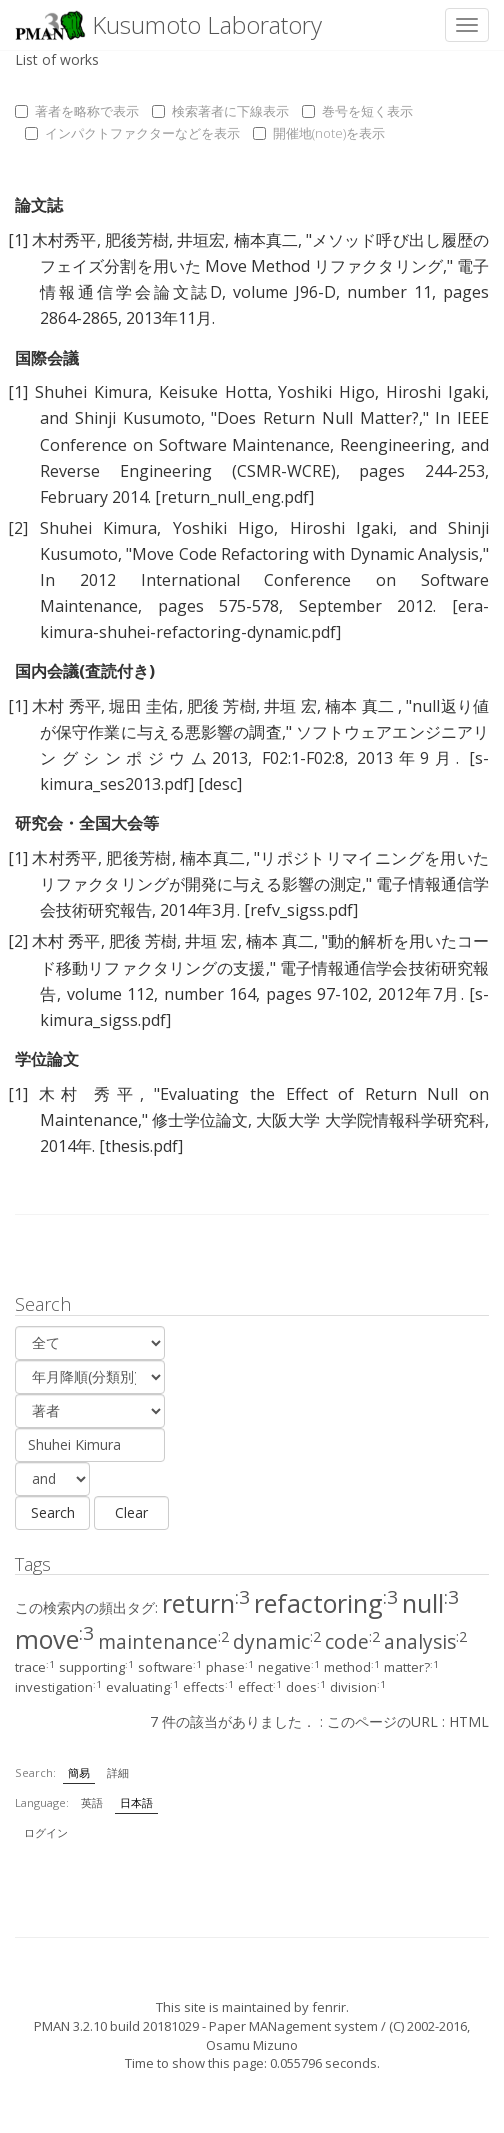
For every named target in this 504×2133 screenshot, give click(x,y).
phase (230, 1667)
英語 (92, 1802)
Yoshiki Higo (326, 392)
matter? (411, 1667)
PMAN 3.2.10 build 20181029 (116, 2026)
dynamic (277, 1642)
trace (35, 1667)
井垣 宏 (290, 706)
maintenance (163, 1642)
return (206, 1603)
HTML (469, 1721)
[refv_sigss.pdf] (301, 910)
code (352, 1642)
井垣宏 (201, 240)
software (170, 1667)
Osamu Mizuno (252, 2045)
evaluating (142, 1687)
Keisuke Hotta (213, 392)
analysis (425, 1642)
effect (260, 1687)
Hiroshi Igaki (435, 392)
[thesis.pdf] (141, 1146)
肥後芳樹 (137, 240)
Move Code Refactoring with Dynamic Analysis (305, 554)
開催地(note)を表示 (319, 133)
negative (289, 1667)
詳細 (118, 1772)
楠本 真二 (361, 706)
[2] (18, 528)
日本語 (136, 1802)
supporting (96, 1667)
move (54, 1639)
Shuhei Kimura (91, 392)
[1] (18, 240)
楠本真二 (266, 240)
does (306, 1687)
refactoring (326, 1603)
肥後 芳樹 (221, 706)
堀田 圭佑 (143, 706)
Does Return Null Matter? (317, 418)
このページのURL (382, 1721)
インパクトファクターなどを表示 (132, 133)
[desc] (220, 784)
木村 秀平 (66, 706)
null (430, 1603)
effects (208, 1687)
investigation (58, 1687)
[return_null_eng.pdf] (234, 497)
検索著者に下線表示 (220, 111)
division (358, 1687)
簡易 (79, 1772)
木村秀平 (64, 240)
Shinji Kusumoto (138, 418)
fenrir (329, 2007)
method (352, 1667)
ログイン (46, 1832)
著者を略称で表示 (77, 111)
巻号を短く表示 (357, 111)
